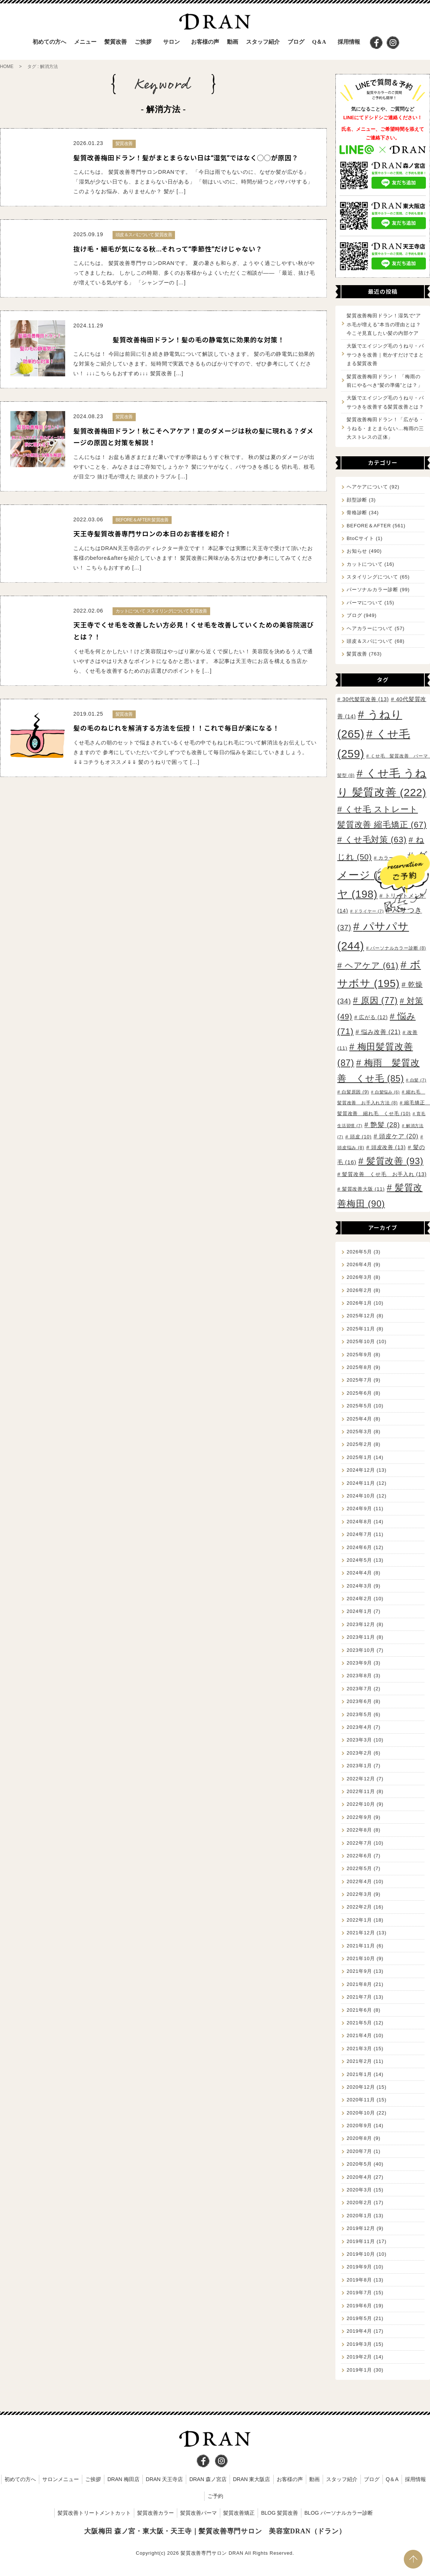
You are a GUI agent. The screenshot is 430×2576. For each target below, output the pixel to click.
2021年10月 (361, 1958)
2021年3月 (359, 2048)
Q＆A (319, 42)
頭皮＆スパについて (370, 641)
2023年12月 (361, 1624)
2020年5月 (359, 2164)
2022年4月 (359, 1881)
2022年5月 (359, 1868)
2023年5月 (359, 1714)
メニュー (85, 42)
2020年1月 (359, 2215)
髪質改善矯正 (239, 2513)
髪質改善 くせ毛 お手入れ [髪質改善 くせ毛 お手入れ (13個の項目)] (384, 1174)
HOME (6, 66)
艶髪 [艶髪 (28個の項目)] (385, 1125)
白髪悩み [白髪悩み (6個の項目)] (387, 1092)
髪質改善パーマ (198, 2513)
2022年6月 (359, 1855)
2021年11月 (361, 1946)
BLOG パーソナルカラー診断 (338, 2513)
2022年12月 (361, 1778)
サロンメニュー (60, 2479)
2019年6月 (359, 2305)
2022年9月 (359, 1817)
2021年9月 (359, 1971)
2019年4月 (359, 2331)
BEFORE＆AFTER (369, 525)
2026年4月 (359, 1264)
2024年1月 (359, 1611)
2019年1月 (359, 2370)
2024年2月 (359, 1598)
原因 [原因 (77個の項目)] (379, 1000)
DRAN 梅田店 (123, 2479)
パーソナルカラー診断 (372, 589)
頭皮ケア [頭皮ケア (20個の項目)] (398, 1136)
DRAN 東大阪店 (251, 2479)
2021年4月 (359, 2035)
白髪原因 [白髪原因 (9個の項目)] (355, 1092)
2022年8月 (359, 1830)
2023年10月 (361, 1650)
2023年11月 (361, 1637)
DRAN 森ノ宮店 (208, 2479)
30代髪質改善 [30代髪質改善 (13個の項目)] (365, 699)
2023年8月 (359, 1675)
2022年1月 (359, 1920)
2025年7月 (359, 1380)
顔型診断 (357, 500)
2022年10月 (361, 1804)
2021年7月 (359, 1997)
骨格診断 (357, 512)
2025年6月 (359, 1393)
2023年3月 (359, 1740)
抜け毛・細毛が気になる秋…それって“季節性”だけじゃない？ (167, 248)
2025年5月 (359, 1406)
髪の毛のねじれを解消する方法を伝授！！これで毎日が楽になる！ (176, 728)
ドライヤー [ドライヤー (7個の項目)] (369, 911)
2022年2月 (359, 1907)
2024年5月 (359, 1560)
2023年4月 (359, 1727)
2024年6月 (359, 1547)
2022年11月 (361, 1791)
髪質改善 (357, 654)
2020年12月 (361, 2087)
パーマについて (365, 602)
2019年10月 (361, 2254)
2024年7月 (359, 1534)
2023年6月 (359, 1701)
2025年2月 (359, 1444)
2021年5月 (359, 2023)
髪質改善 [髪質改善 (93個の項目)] (395, 1161)
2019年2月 (359, 2357)
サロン (171, 42)
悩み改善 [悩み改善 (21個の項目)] (380, 1031)
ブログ (296, 42)
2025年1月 (359, 1457)
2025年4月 (359, 1419)
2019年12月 (361, 2228)
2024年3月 (359, 1586)
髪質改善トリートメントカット (94, 2513)
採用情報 (349, 42)
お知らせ (357, 551)
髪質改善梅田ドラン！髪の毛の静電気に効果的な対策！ (199, 339)
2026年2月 (359, 1290)
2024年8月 (359, 1521)
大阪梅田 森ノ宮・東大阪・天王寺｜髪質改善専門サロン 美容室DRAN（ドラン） (214, 2531)
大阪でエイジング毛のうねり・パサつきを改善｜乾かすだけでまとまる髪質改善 (385, 354)
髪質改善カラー (155, 2513)
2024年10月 (361, 1496)
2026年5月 (359, 1252)
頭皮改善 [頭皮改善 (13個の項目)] (388, 1147)
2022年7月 (359, 1843)
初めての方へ (49, 42)
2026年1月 (359, 1303)
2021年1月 (359, 2074)
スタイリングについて (372, 577)
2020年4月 (359, 2177)
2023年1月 (359, 1765)
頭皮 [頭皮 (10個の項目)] (361, 1136)
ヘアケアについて (367, 487)
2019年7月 (359, 2292)
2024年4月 (359, 1573)
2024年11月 (361, 1483)
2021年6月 (359, 2010)
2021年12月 (361, 1932)
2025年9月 (359, 1354)
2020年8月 (359, 2138)
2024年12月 (361, 1470)
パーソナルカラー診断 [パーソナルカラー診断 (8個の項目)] (398, 948)
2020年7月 (359, 2151)
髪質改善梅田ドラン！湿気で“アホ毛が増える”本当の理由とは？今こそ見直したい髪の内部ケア (384, 324)
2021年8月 (359, 1984)
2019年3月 (359, 2344)
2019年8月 (359, 2280)
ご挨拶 (143, 42)
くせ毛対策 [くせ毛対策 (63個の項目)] (375, 839)
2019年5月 (359, 2318)
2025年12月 (361, 1315)
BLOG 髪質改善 (279, 2513)
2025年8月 (359, 1367)
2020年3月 (359, 2190)
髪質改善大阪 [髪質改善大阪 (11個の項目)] (363, 1189)
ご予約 (215, 2496)
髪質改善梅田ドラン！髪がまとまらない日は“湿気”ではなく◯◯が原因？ (185, 157)
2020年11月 (361, 2100)
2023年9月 (359, 1663)
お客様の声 (205, 42)
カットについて (365, 564)
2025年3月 (359, 1431)
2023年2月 (359, 1753)
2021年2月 (359, 2061)
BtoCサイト (360, 538)
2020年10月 (361, 2113)
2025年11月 (361, 1329)
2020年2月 (359, 2202)
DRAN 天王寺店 (164, 2479)
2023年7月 (359, 1688)
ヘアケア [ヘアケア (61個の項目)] (372, 965)
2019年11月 (361, 2241)
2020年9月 (359, 2125)
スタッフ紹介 (263, 42)
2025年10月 (361, 1341)
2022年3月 (359, 1894)
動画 (232, 42)
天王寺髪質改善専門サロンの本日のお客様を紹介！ (152, 533)
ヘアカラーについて (370, 628)
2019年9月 (359, 2267)
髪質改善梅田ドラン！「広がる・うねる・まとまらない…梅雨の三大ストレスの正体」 (385, 428)
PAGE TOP (413, 2559)
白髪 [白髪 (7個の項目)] (418, 1080)
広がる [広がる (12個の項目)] (373, 1017)
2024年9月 (359, 1508)
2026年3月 (359, 1277)
